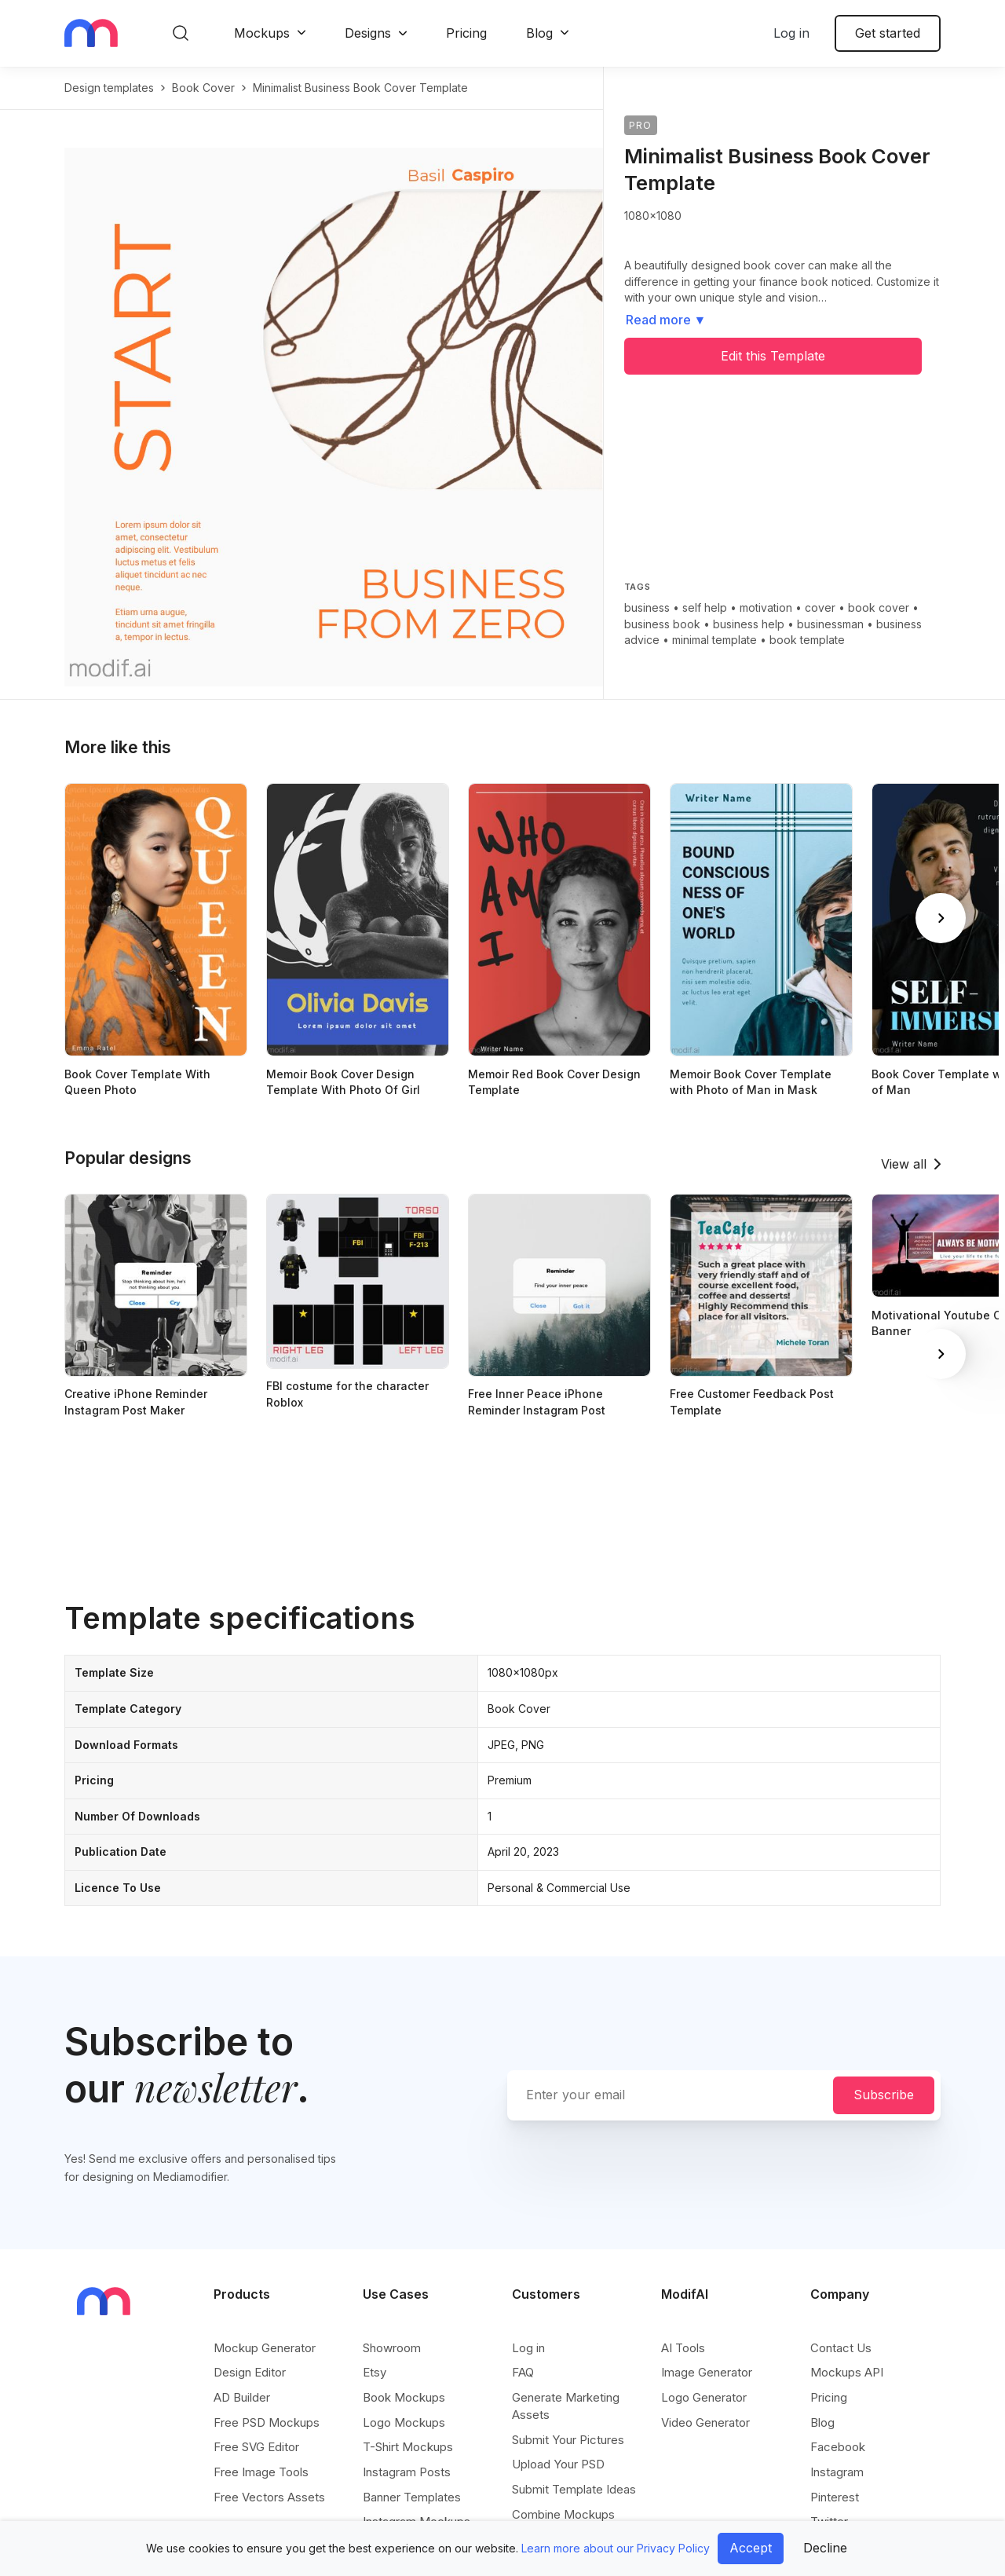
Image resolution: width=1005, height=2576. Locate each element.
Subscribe (883, 2094)
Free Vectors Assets (269, 2497)
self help (704, 607)
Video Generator (705, 2422)
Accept (750, 2548)
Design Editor (250, 2372)
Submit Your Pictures (568, 2439)
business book (662, 624)
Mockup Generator (265, 2347)
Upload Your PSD (558, 2464)
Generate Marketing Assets (565, 2406)
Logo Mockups (404, 2422)
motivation (766, 607)
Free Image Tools (261, 2471)
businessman (830, 624)
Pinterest (834, 2497)
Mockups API (846, 2372)
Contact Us (841, 2347)
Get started (887, 33)
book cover (203, 87)
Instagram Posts (407, 2471)
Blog (539, 33)
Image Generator (706, 2372)
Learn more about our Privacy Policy (615, 2548)
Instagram (837, 2471)
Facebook (837, 2446)
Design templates (109, 87)
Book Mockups (404, 2397)
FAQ (523, 2372)
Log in (791, 33)
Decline (825, 2548)
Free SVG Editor (256, 2446)
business (647, 607)
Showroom (392, 2347)
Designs (368, 33)
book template (807, 639)
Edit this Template (773, 356)
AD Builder (242, 2397)
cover (820, 607)
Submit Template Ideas (574, 2489)
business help (748, 624)
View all (903, 1164)
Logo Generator (704, 2397)
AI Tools (683, 2347)
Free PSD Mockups (267, 2422)
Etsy (374, 2372)
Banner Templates (412, 2497)
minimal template (714, 639)
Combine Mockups (563, 2514)
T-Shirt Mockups (408, 2446)
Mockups (262, 33)
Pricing (466, 33)
